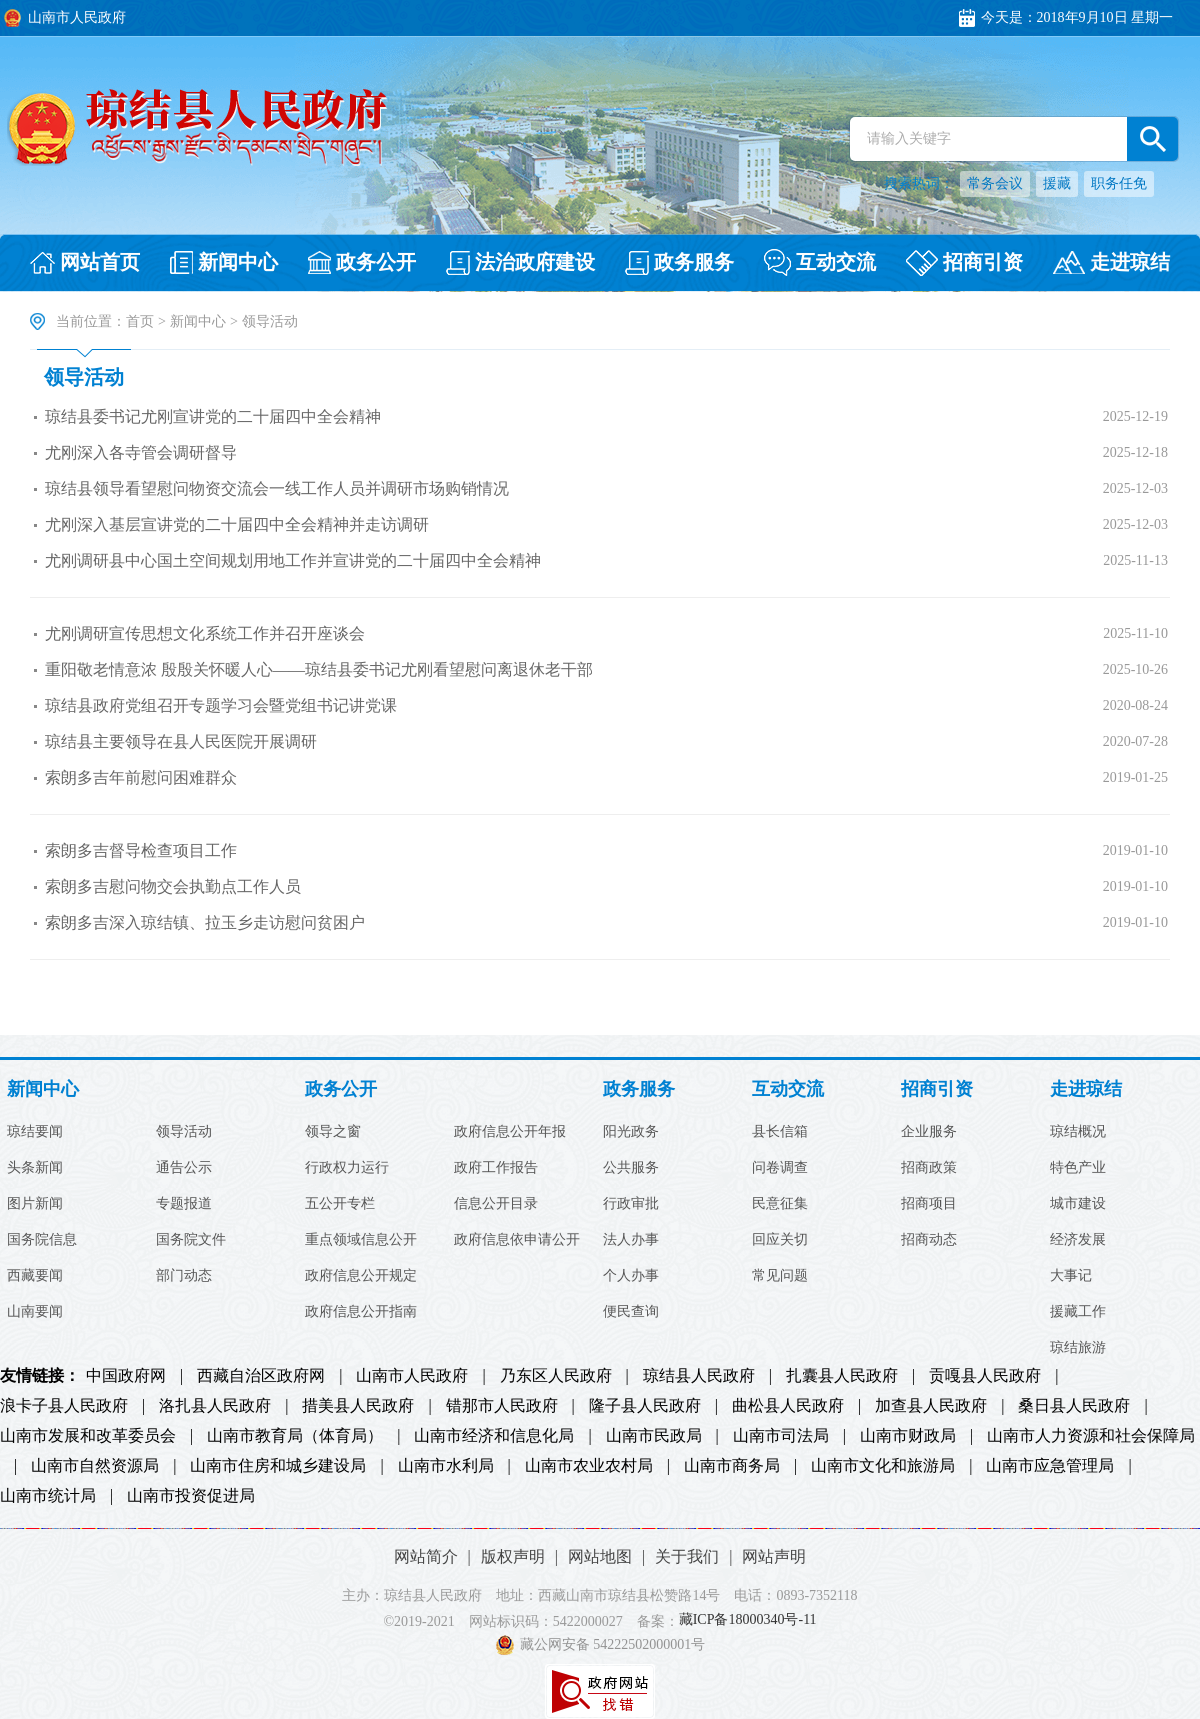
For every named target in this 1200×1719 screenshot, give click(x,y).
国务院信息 (42, 1240)
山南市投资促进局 (191, 1496)
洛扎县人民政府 (215, 1406)
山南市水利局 (446, 1466)
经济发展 (1078, 1240)
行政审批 (631, 1204)
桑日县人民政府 (1074, 1406)
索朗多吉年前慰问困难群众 (141, 777)
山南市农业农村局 (589, 1466)
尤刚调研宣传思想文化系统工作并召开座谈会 (205, 633)
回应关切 (780, 1240)
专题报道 (184, 1204)
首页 (140, 321)
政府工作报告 (496, 1168)
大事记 (1071, 1276)
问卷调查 (780, 1168)
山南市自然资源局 (95, 1466)
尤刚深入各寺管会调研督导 (141, 452)
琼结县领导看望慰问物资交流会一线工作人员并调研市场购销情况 (277, 488)
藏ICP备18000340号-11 (748, 1620)
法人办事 (631, 1240)
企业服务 (929, 1132)
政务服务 (639, 1089)
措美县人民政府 (358, 1406)
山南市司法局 (781, 1436)
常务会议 (995, 183)
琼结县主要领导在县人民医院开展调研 (181, 741)
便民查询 (631, 1312)
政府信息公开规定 (361, 1276)
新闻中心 (198, 321)
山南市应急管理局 (1050, 1466)
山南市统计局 (48, 1496)
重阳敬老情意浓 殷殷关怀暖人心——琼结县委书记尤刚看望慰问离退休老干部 (319, 669)
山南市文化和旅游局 (883, 1466)
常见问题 (780, 1276)
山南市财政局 (908, 1436)
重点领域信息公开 (361, 1240)
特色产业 (1078, 1168)
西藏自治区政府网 (261, 1376)
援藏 (1057, 183)
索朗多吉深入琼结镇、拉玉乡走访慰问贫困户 (205, 922)
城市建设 (1078, 1204)
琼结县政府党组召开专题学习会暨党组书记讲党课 (221, 705)
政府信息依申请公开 (517, 1240)
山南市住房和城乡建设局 (278, 1466)
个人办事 (631, 1276)
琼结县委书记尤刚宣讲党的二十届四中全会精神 (213, 416)
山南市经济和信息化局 (494, 1436)
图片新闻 (35, 1204)
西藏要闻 (35, 1276)
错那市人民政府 (502, 1406)
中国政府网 (126, 1376)
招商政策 (929, 1168)
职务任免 (1119, 183)
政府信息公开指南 (361, 1312)
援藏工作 (1078, 1312)
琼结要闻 (35, 1132)
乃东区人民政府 (556, 1376)
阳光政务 (631, 1132)
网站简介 (426, 1556)
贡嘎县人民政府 (985, 1376)
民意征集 (780, 1204)
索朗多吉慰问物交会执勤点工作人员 (173, 886)
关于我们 (687, 1556)
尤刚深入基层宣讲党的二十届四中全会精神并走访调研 (237, 524)
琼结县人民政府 (699, 1376)
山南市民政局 (654, 1436)
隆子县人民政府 (645, 1406)
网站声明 (774, 1556)
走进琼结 (1086, 1089)
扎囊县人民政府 (842, 1376)
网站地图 (600, 1556)
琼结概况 (1078, 1132)
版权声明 (513, 1556)
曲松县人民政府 (788, 1406)
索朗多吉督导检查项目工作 (141, 850)
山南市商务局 (732, 1466)
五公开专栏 (340, 1204)
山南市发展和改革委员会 (88, 1436)
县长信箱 (780, 1132)
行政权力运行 (347, 1168)
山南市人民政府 (412, 1376)
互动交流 (788, 1089)
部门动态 (184, 1276)
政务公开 (341, 1089)
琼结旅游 (1078, 1348)
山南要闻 (35, 1312)
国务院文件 (191, 1240)
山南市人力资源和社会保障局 (1091, 1436)
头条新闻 (35, 1168)
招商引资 (937, 1089)
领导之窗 (333, 1132)
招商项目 (929, 1204)
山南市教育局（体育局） (295, 1436)
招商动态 (929, 1240)
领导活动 (84, 377)
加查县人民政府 (931, 1406)
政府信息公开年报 (510, 1132)
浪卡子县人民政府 (64, 1406)
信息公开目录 (496, 1204)
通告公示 (184, 1168)
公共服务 (631, 1168)
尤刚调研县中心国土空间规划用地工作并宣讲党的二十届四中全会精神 (293, 560)
